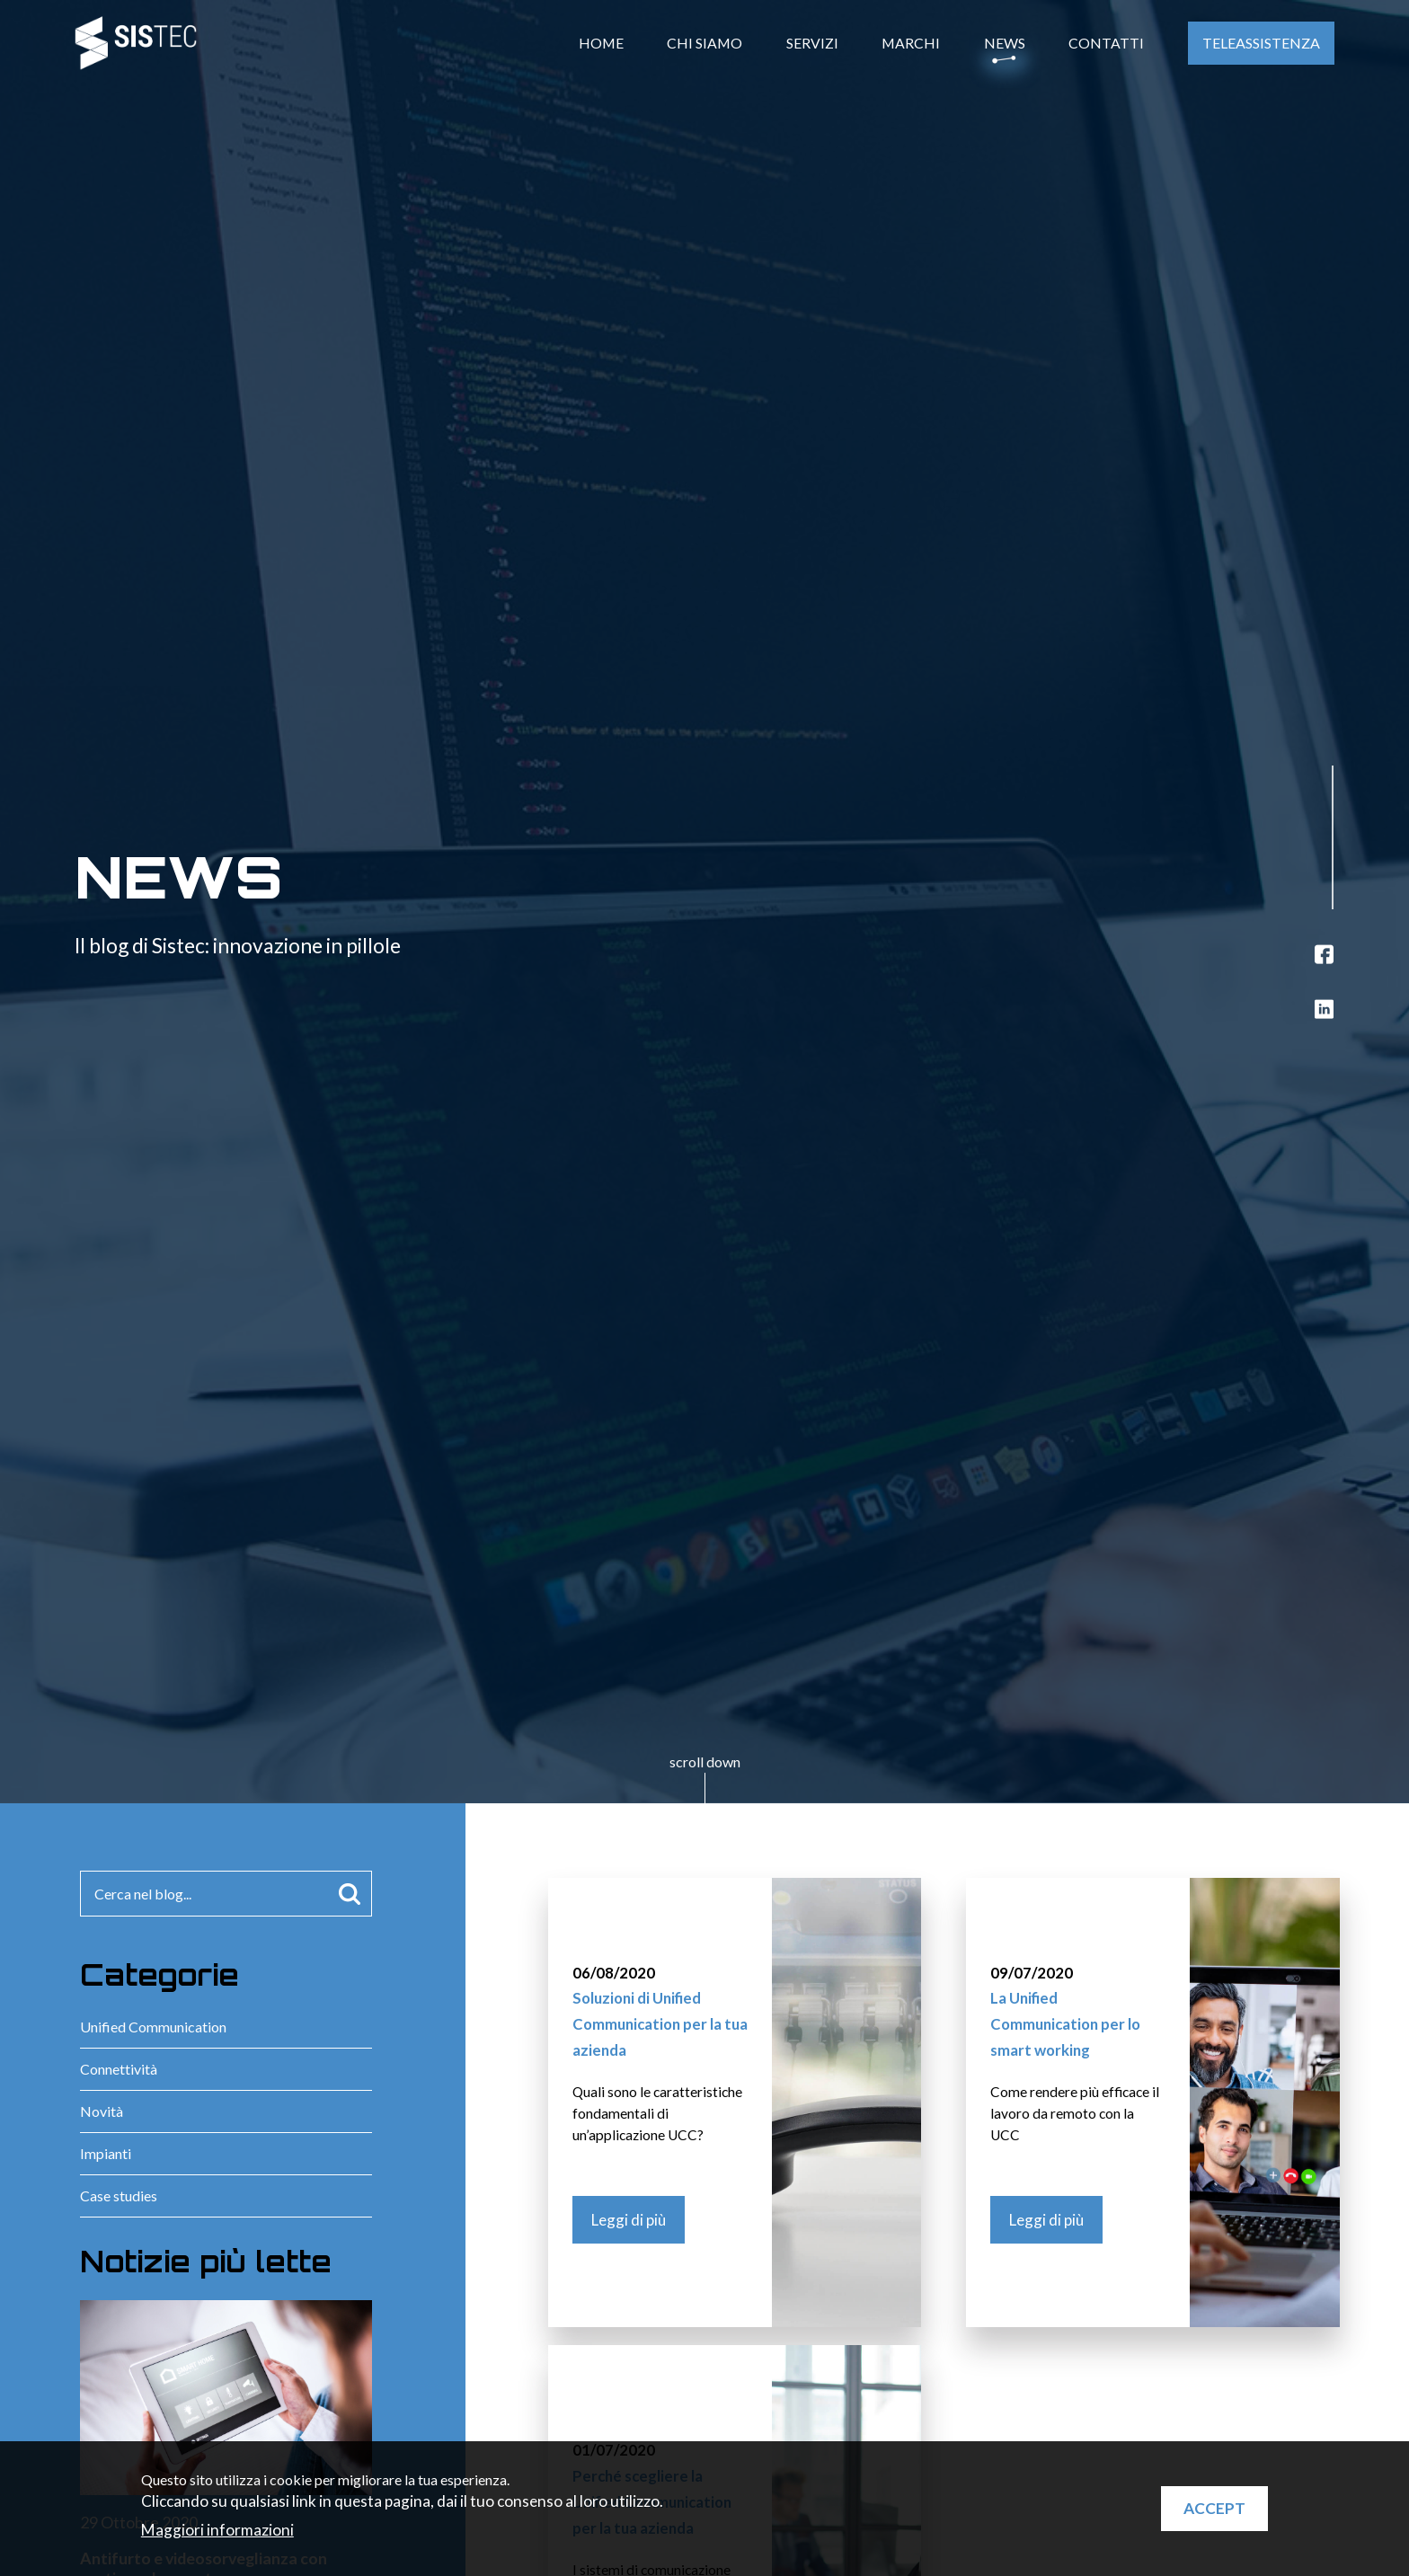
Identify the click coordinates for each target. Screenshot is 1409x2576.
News (1004, 42)
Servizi (812, 42)
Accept (1214, 2508)
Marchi (911, 42)
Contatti (1106, 42)
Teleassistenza (1261, 42)
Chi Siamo (704, 42)
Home (601, 42)
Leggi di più (628, 2219)
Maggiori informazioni (217, 2529)
